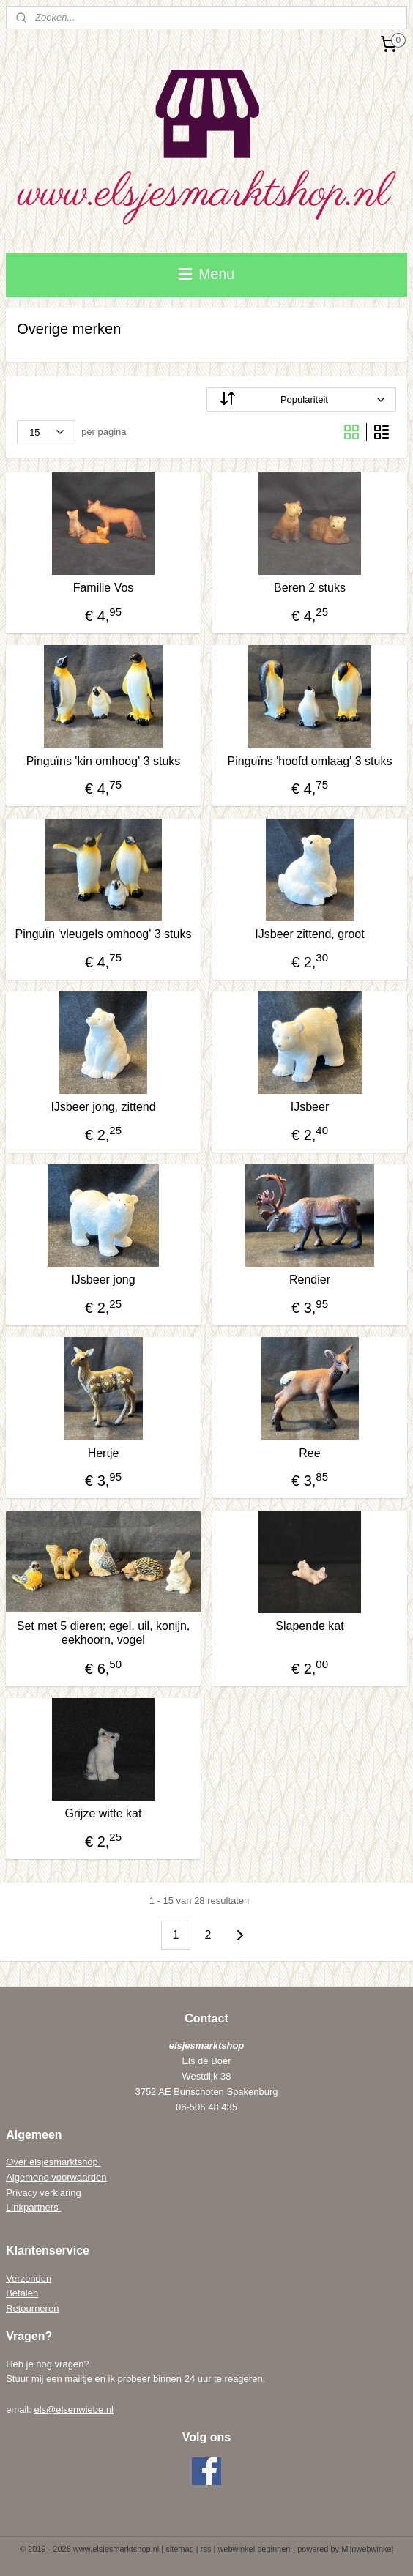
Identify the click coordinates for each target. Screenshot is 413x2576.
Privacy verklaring (43, 2192)
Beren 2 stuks (310, 588)
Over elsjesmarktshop (53, 2161)
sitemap (179, 2549)
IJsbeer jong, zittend (103, 1107)
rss (206, 2549)
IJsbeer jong (103, 1280)
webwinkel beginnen (253, 2549)
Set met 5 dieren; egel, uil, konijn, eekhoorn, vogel (103, 1633)
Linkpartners (33, 2207)
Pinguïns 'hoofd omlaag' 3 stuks (310, 761)
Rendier (309, 1280)
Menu (206, 274)
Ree (309, 1453)
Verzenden (28, 2278)
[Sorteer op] (301, 399)
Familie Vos (103, 588)
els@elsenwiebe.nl (74, 2409)
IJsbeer (310, 1107)
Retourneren (32, 2308)
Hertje (103, 1453)
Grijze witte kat (103, 1813)
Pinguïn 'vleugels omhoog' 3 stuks (103, 934)
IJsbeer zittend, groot (309, 934)
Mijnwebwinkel (367, 2549)
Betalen (22, 2292)
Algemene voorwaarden (56, 2177)
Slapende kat (309, 1626)
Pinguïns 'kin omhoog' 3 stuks (103, 761)
